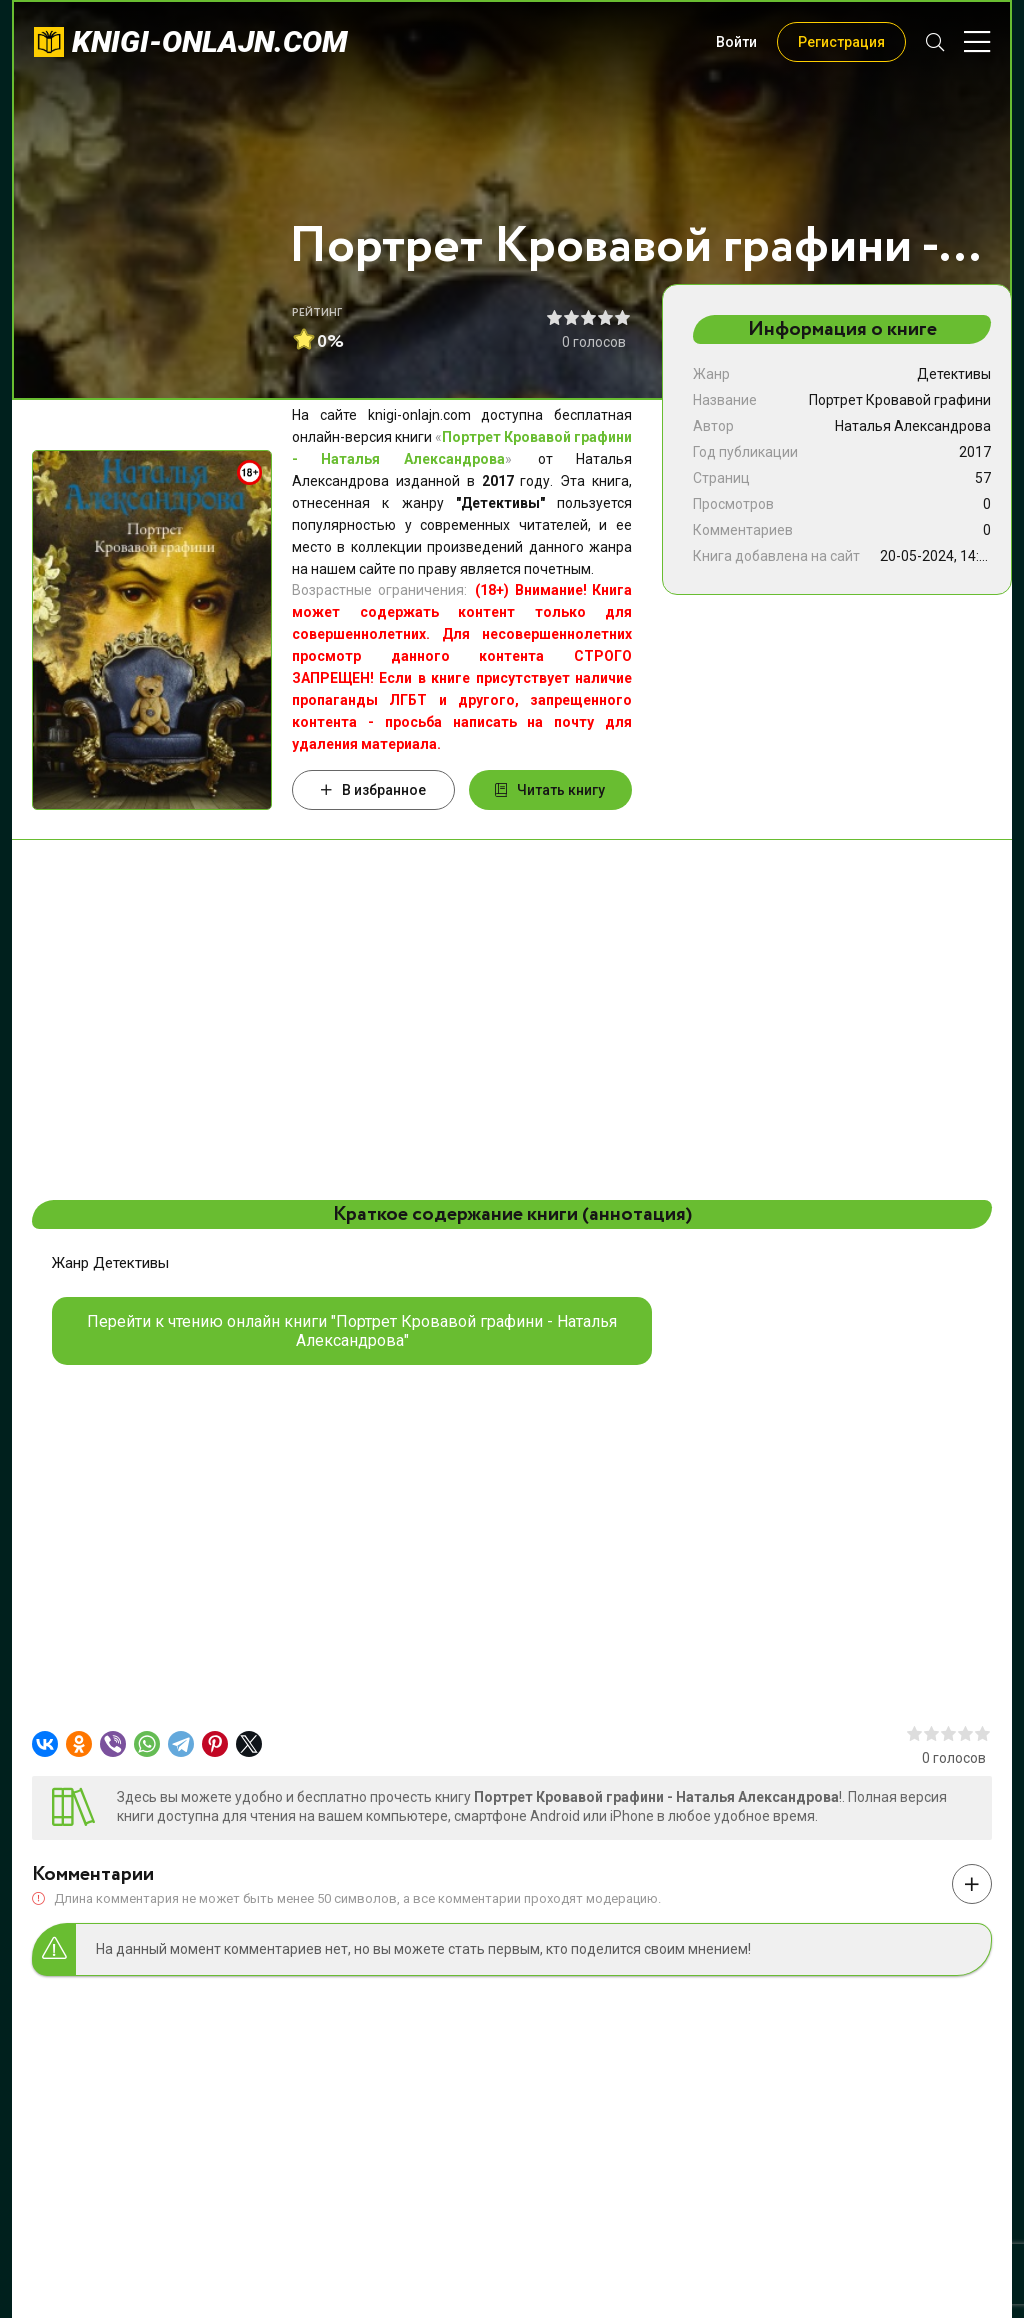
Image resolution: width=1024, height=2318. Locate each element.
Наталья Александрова (913, 426)
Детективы (954, 374)
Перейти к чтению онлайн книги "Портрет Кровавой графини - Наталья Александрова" (352, 1331)
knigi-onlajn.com (210, 41)
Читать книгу (550, 790)
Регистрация (841, 42)
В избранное (373, 790)
